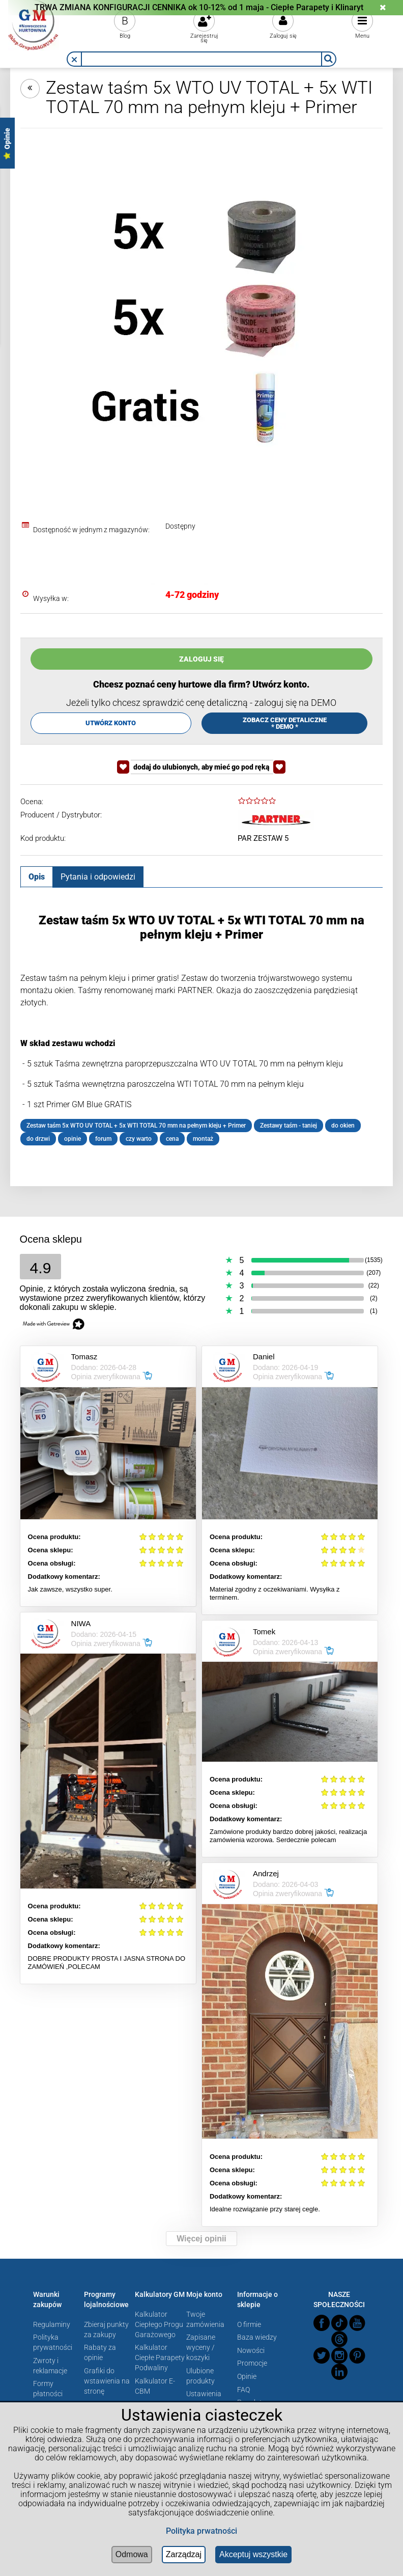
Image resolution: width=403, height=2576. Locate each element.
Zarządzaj (184, 2554)
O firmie (249, 2324)
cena (172, 1138)
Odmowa (132, 2554)
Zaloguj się (283, 36)
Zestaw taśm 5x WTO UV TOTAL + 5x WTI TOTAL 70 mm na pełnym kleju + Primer (136, 1125)
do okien (343, 1125)
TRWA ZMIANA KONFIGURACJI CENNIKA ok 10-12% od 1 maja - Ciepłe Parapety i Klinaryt (199, 7)
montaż (203, 1138)
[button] (74, 59)
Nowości (251, 2350)
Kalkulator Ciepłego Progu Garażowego (159, 2324)
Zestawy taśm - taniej (288, 1125)
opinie (72, 1138)
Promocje (252, 2363)
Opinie (246, 2376)
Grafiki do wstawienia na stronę (107, 2381)
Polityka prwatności (201, 2531)
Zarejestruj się (204, 38)
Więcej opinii (201, 2238)
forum (103, 1138)
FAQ (243, 2390)
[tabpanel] (201, 1029)
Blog (125, 36)
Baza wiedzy (257, 2337)
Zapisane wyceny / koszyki (200, 2347)
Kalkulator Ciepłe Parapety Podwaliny (160, 2357)
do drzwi (38, 1138)
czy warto (139, 1138)
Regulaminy (51, 2324)
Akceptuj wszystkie (253, 2554)
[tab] (36, 876)
